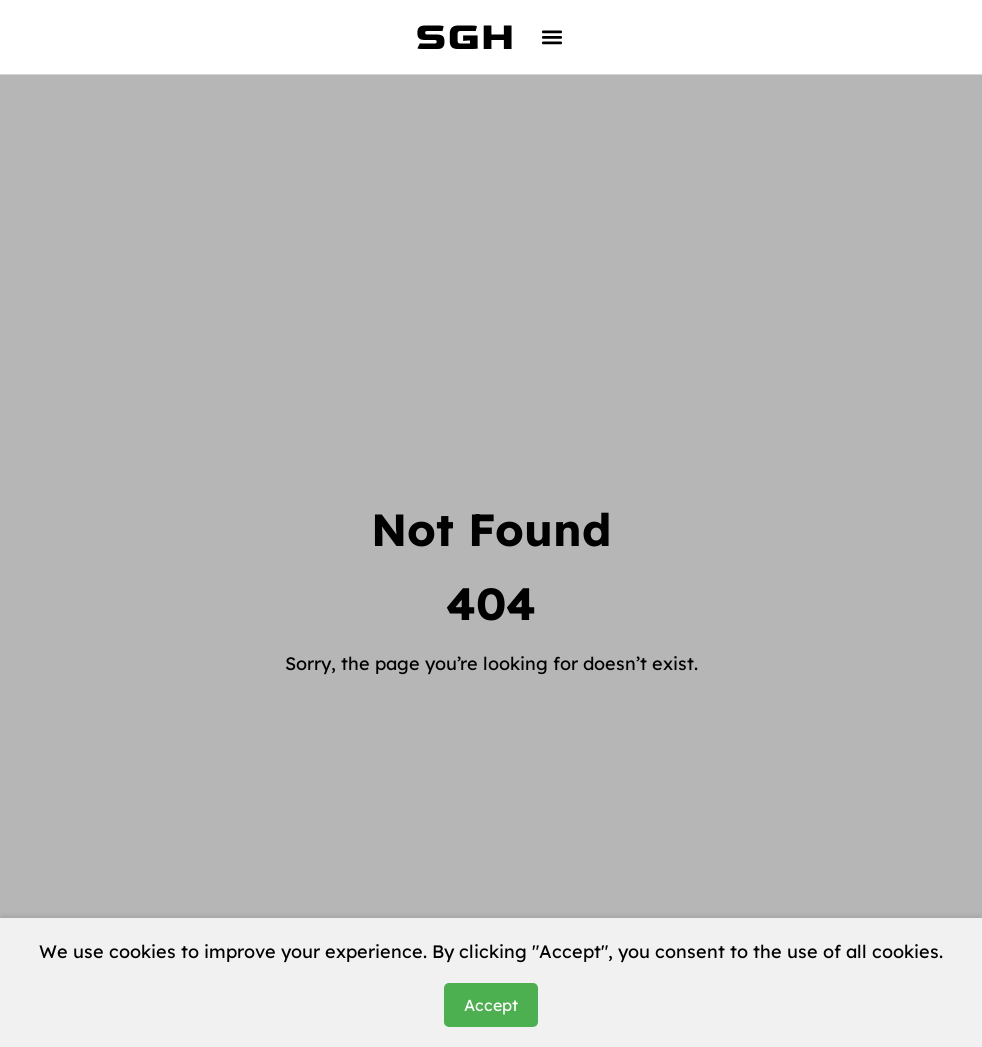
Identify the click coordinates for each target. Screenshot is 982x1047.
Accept (491, 1005)
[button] (552, 37)
